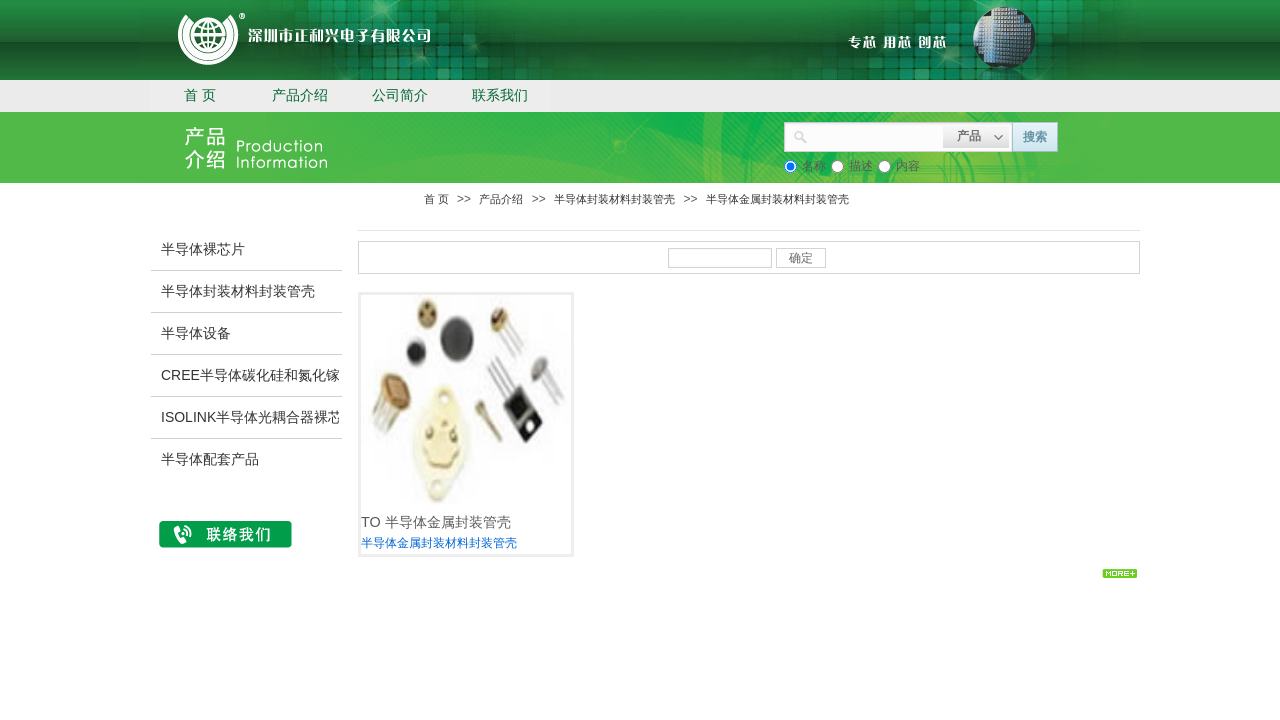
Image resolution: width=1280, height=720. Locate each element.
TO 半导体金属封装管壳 (436, 522)
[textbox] (875, 135)
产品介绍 (300, 95)
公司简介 (400, 95)
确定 (801, 258)
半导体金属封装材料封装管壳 (777, 199)
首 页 (200, 95)
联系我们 (500, 95)
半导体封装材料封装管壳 (614, 199)
